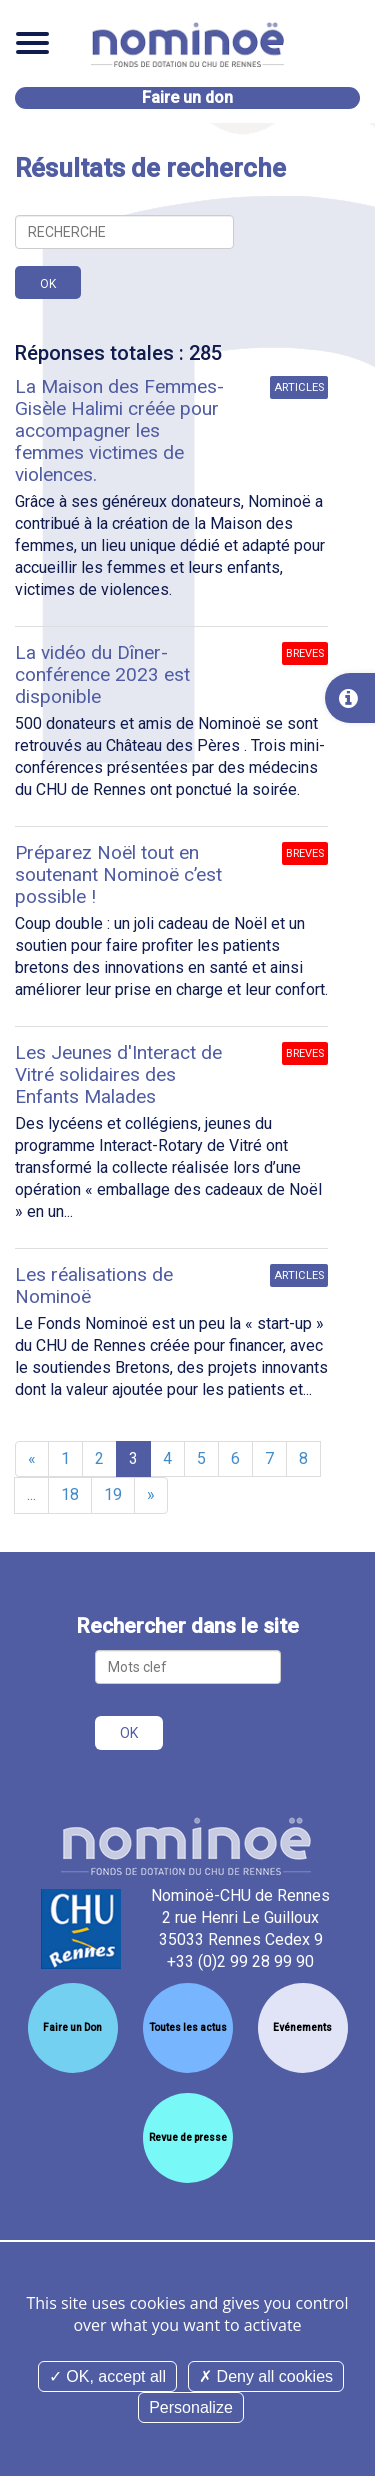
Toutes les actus (188, 2027)
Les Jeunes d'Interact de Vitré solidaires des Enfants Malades (118, 1074)
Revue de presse (188, 2137)
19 (113, 1494)
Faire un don (187, 97)
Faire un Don (72, 2027)
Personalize (191, 2407)
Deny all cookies (266, 2376)
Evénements (302, 2027)
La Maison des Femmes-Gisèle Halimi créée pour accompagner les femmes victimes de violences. (119, 430)
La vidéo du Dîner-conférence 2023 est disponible (102, 674)
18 (70, 1494)
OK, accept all (107, 2376)
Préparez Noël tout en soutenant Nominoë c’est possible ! (118, 874)
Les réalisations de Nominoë (94, 1285)
